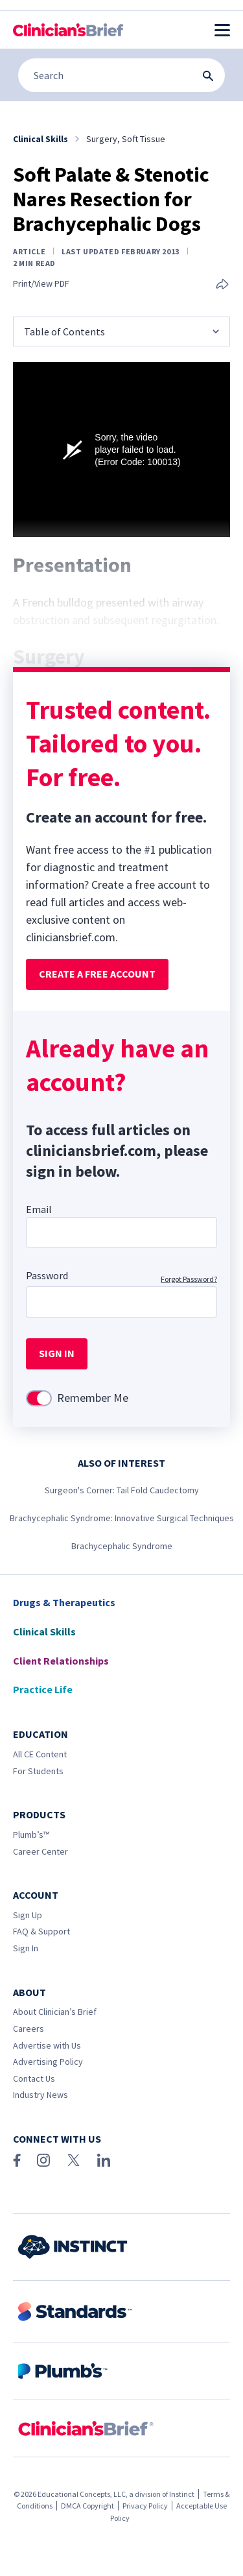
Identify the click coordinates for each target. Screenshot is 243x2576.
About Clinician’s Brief (55, 2011)
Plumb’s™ (31, 1834)
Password (47, 1275)
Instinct (181, 2494)
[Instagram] (43, 2160)
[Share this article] (222, 285)
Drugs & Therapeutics (64, 1602)
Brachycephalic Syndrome (121, 1546)
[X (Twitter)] (73, 2160)
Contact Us (34, 2078)
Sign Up (27, 1915)
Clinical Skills (44, 1631)
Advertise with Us (47, 2045)
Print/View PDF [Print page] (41, 283)
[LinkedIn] (103, 2160)
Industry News (40, 2095)
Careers (28, 2028)
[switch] (39, 1398)
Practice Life (43, 1689)
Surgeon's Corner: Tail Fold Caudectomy (122, 1490)
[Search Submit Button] (208, 75)
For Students (38, 1771)
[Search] (121, 75)
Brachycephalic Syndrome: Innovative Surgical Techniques (122, 1518)
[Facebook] (17, 2160)
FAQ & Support (41, 1931)
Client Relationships (61, 1660)
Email (39, 1209)
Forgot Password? (189, 1279)
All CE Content (40, 1754)
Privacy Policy (145, 2505)
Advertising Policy (48, 2061)
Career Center (40, 1851)
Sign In (25, 1948)
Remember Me (92, 1398)
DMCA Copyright (87, 2505)
